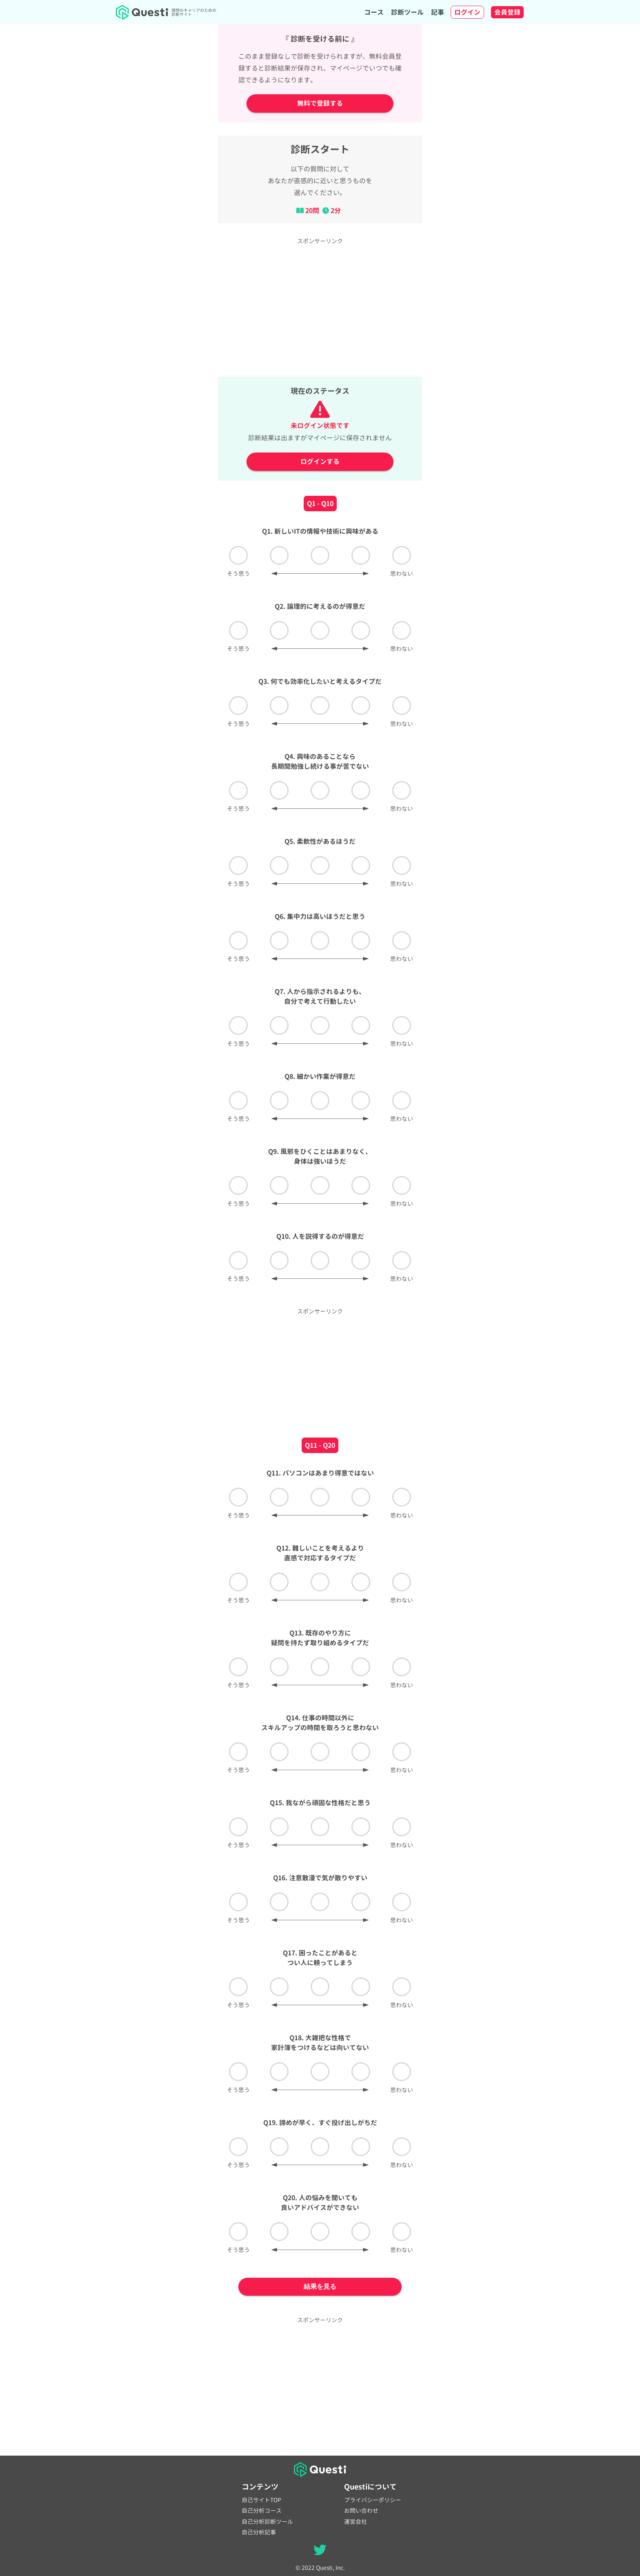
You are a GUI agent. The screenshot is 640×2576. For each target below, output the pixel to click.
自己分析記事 (259, 2532)
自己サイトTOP (261, 2500)
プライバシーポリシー (372, 2500)
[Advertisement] (320, 306)
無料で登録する (320, 103)
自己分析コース (262, 2511)
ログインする (320, 461)
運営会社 (355, 2522)
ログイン (467, 12)
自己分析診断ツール (267, 2522)
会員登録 (507, 12)
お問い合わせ (361, 2511)
